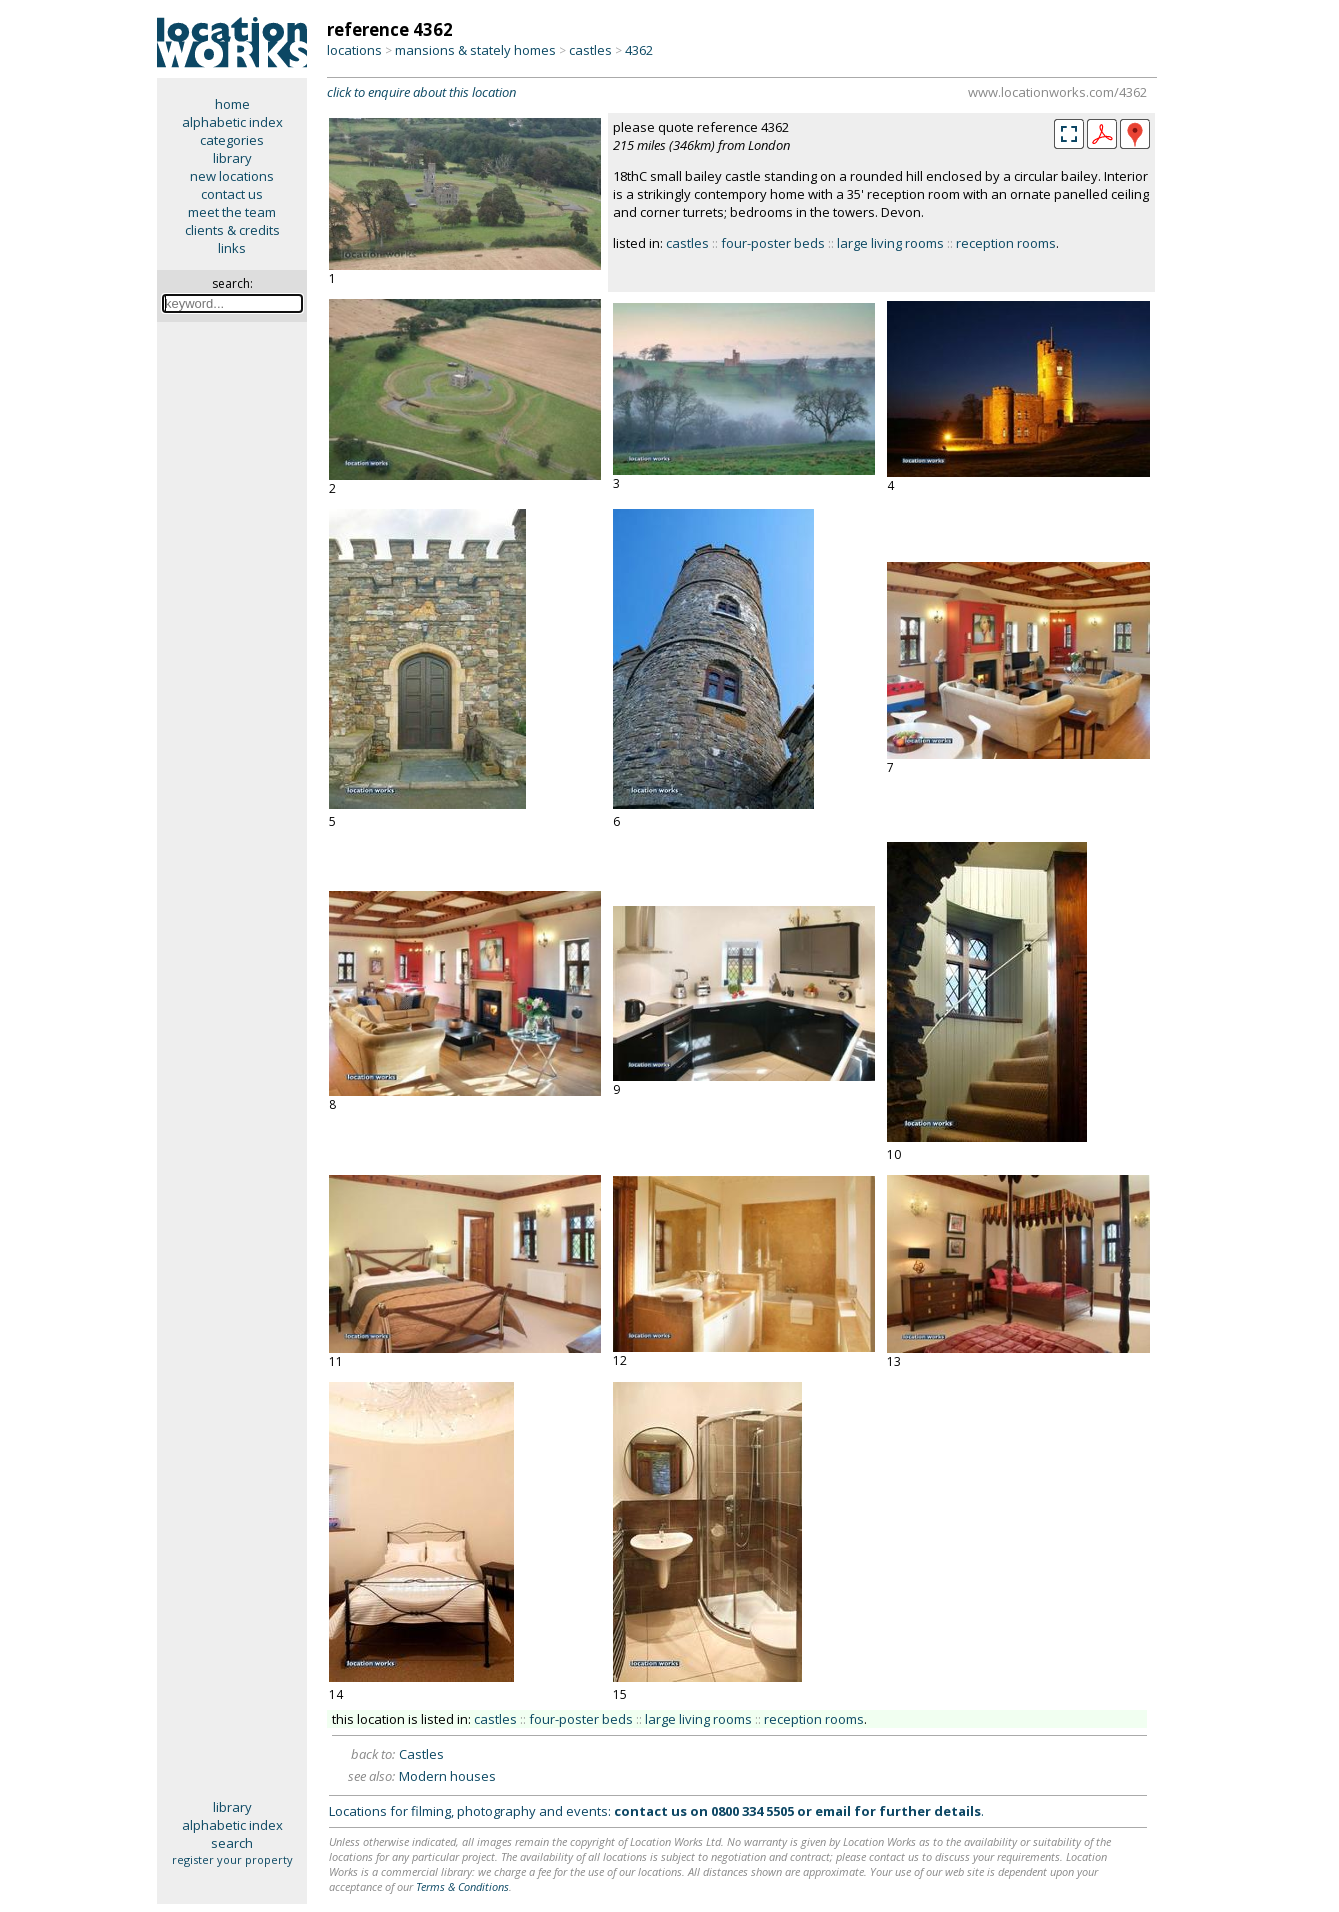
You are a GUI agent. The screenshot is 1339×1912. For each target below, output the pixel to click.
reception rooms (1006, 243)
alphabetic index (232, 122)
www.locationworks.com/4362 (1057, 92)
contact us (232, 194)
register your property (232, 1859)
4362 (639, 50)
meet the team (232, 212)
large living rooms (890, 243)
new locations (232, 176)
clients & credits (232, 230)
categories (232, 140)
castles (590, 50)
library (232, 158)
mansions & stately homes (475, 50)
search (232, 1843)
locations (354, 50)
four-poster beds (773, 243)
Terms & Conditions (462, 1886)
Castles (421, 1754)
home (232, 104)
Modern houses (447, 1776)
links (232, 248)
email (833, 1811)
